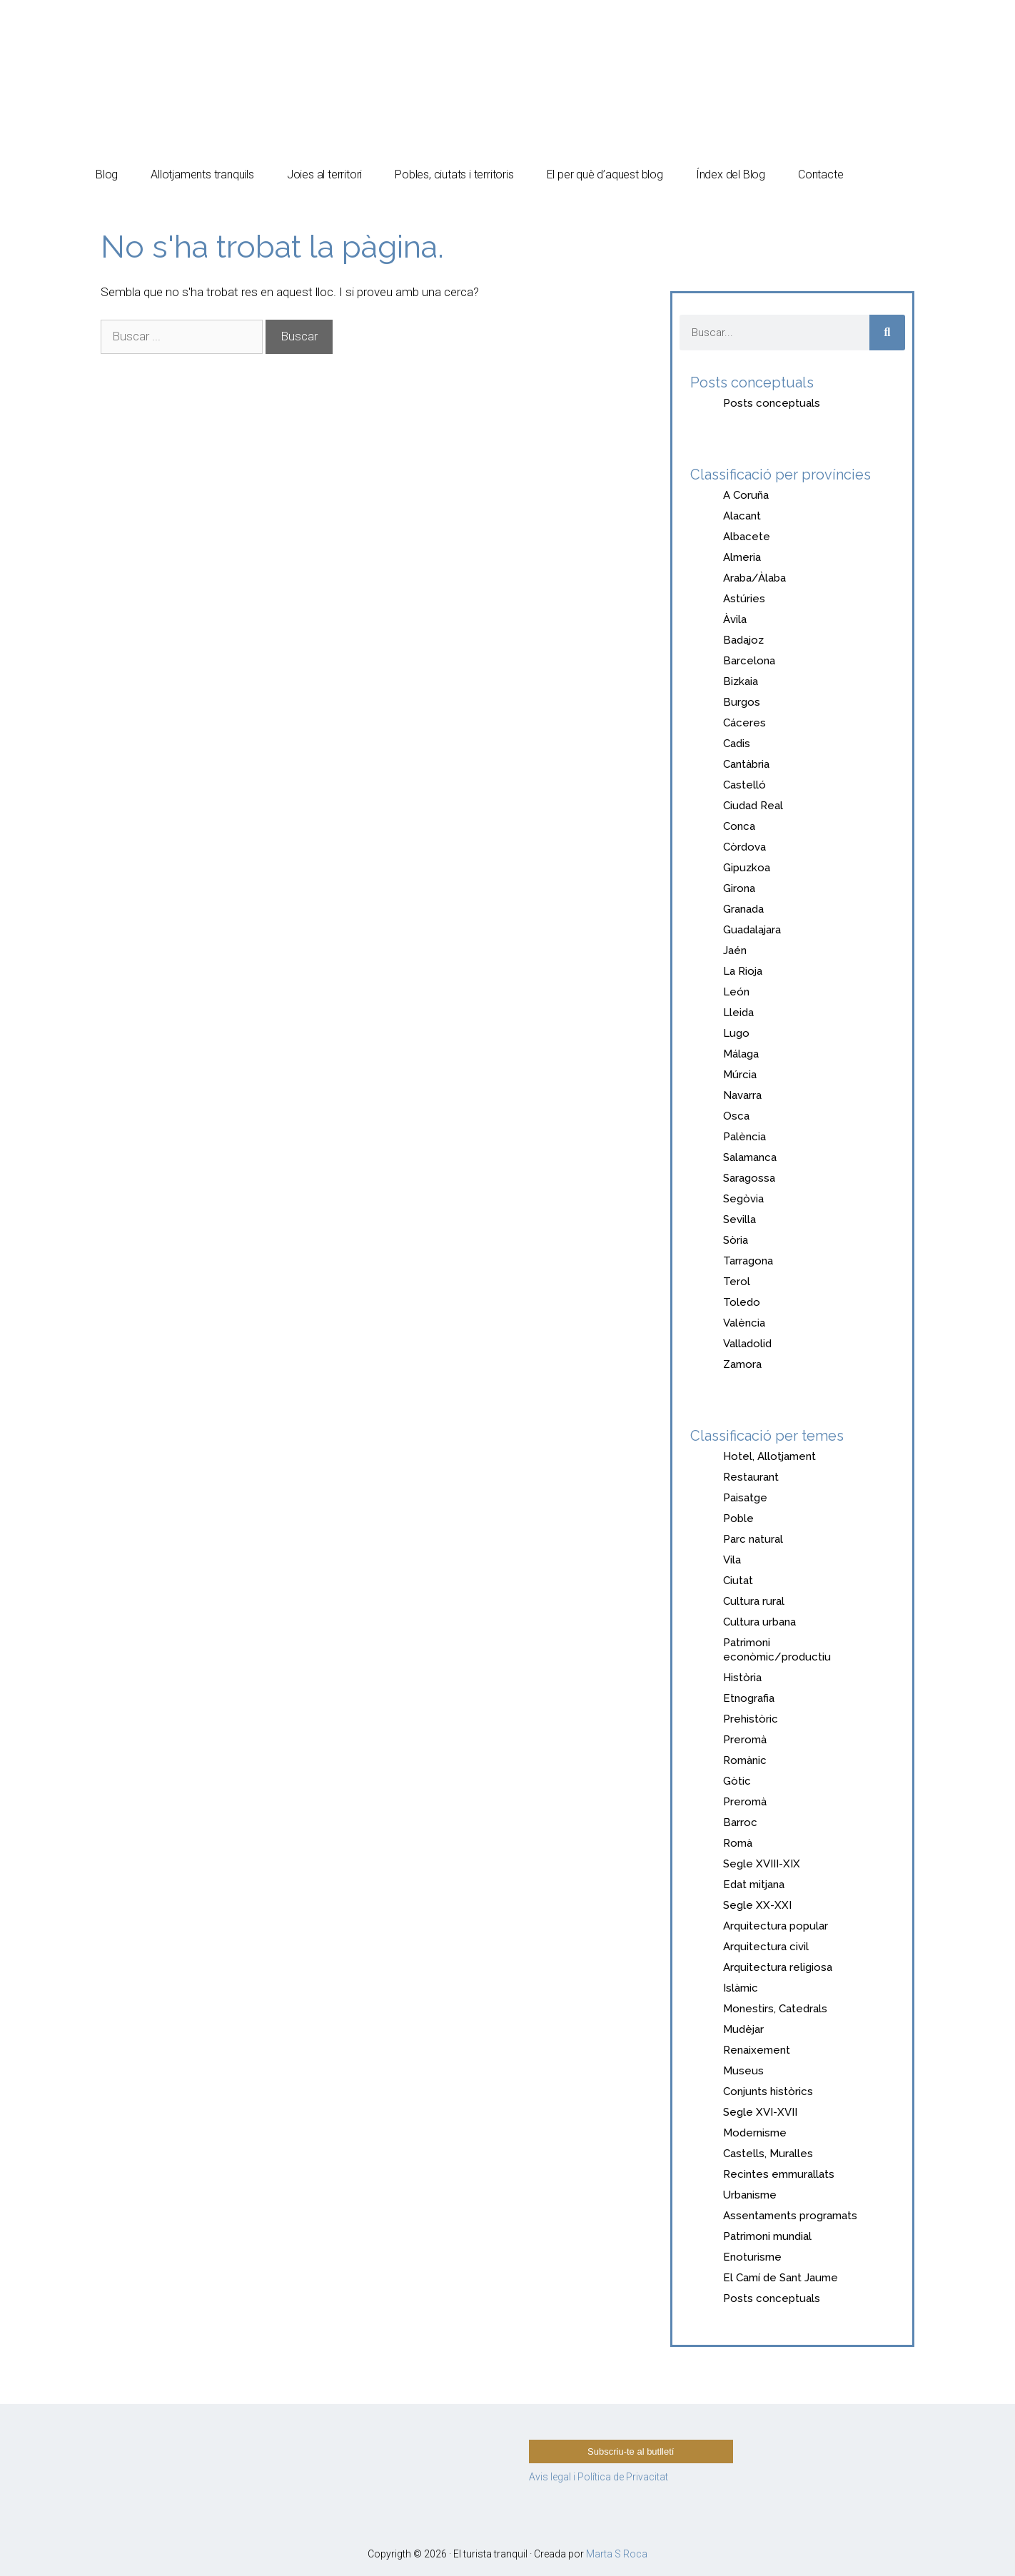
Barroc (740, 1822)
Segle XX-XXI (757, 1905)
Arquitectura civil (766, 1946)
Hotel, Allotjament (769, 1456)
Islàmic (740, 1988)
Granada (743, 909)
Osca (736, 1116)
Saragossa (749, 1178)
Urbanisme (750, 2195)
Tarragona (748, 1260)
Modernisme (755, 2132)
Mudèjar (743, 2029)
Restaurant (751, 1477)
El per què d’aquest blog (605, 174)
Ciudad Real (753, 805)
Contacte (820, 174)
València (744, 1323)
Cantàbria (746, 764)
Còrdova (744, 847)
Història (742, 1677)
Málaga (741, 1054)
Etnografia (748, 1698)
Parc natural (753, 1539)
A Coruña (746, 495)
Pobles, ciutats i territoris (454, 174)
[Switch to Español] (798, 30)
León (736, 991)
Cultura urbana (759, 1622)
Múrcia (740, 1074)
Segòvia (743, 1198)
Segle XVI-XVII (760, 2112)
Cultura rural (753, 1601)
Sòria (735, 1240)
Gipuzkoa (746, 867)
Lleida (738, 1012)
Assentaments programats (790, 2215)
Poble (738, 1518)
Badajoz (743, 640)
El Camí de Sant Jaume (780, 2277)
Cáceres (744, 722)
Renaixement (756, 2050)
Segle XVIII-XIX (761, 1863)
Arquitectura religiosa (777, 1967)
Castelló (744, 785)
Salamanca (750, 1157)
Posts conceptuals (771, 403)
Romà (737, 1843)
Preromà (745, 1739)
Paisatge (745, 1497)
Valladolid (747, 1343)
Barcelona (749, 660)
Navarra (742, 1095)
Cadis (736, 743)
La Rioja (742, 971)
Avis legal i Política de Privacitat (598, 2477)
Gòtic (737, 1781)
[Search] (887, 332)
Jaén (735, 950)
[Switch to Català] (851, 30)
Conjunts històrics (768, 2091)
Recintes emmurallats (778, 2174)
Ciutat (738, 1580)
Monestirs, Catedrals (775, 2008)
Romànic (745, 1760)
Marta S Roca (616, 2554)
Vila (732, 1559)
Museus (743, 2070)
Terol (736, 1281)
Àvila (735, 619)
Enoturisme (752, 2257)
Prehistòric (750, 1719)
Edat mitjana (753, 1884)
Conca (739, 826)
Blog (107, 174)
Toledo (741, 1302)
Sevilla (739, 1219)
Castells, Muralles (768, 2153)
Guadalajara (752, 929)
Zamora (742, 1364)
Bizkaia (740, 681)
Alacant (742, 515)
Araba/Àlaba (754, 578)
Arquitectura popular (775, 1926)
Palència (744, 1136)
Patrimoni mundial (767, 2236)
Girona (739, 888)
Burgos (741, 702)
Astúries (744, 598)
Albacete (746, 536)
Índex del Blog (730, 174)
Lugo (736, 1033)
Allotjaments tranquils (202, 174)
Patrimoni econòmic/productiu (777, 1649)
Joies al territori (324, 174)
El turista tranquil (215, 42)
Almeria (742, 557)
